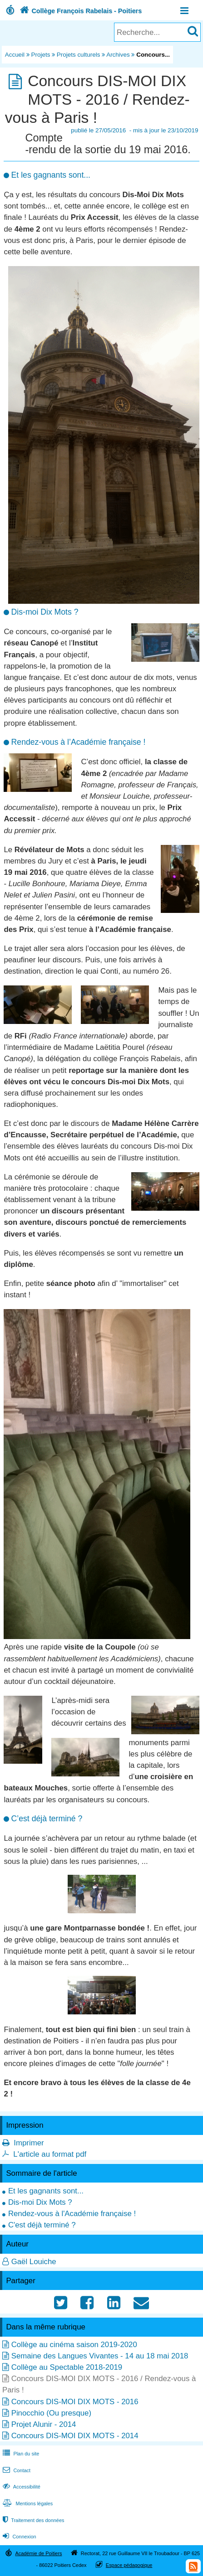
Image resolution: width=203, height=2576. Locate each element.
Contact (15, 2470)
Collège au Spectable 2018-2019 (66, 2367)
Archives (118, 54)
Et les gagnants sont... (46, 2191)
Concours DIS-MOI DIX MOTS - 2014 (75, 2435)
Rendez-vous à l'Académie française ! (72, 2213)
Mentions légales (27, 2503)
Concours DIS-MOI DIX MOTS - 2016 (75, 2401)
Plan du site (20, 2453)
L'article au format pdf (49, 2154)
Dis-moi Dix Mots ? (40, 2202)
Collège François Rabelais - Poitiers (80, 11)
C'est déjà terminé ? (42, 2225)
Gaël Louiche (33, 2261)
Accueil (15, 54)
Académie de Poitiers (38, 2553)
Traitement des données (32, 2520)
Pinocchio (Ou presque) (51, 2413)
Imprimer (29, 2143)
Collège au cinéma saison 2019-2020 (74, 2344)
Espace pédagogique (129, 2565)
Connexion (18, 2536)
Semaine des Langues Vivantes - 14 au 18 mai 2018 (99, 2356)
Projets (40, 54)
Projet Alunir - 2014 (43, 2424)
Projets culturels (78, 54)
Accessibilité (20, 2486)
